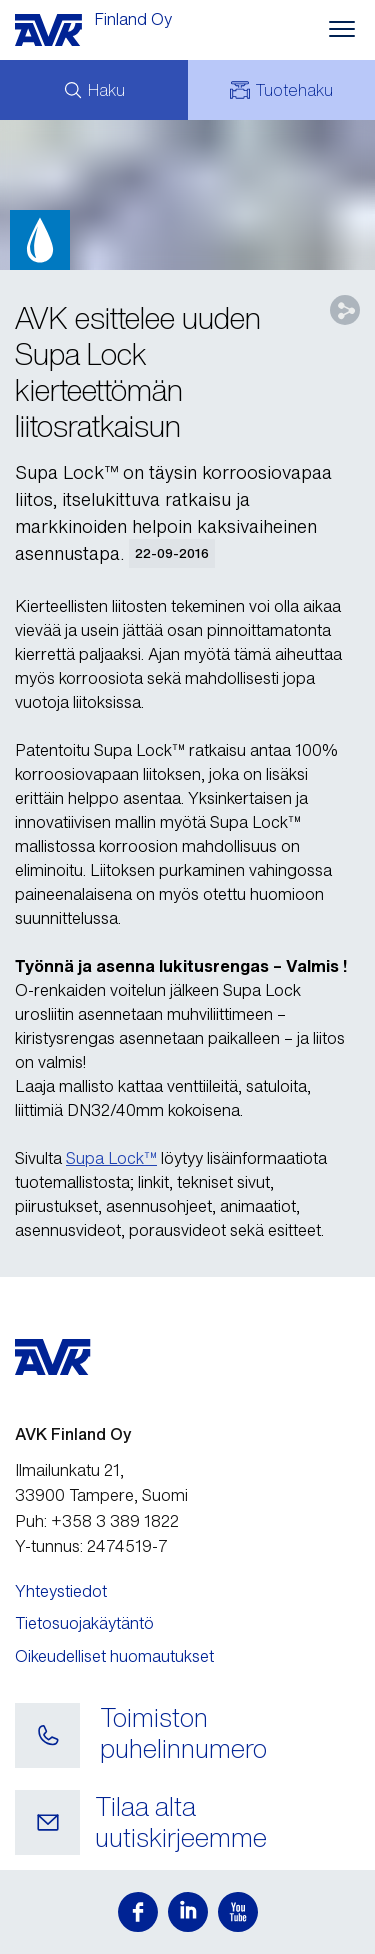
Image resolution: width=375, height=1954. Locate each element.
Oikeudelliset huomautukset (114, 1656)
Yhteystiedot (61, 1591)
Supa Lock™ (111, 1158)
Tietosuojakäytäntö (84, 1623)
